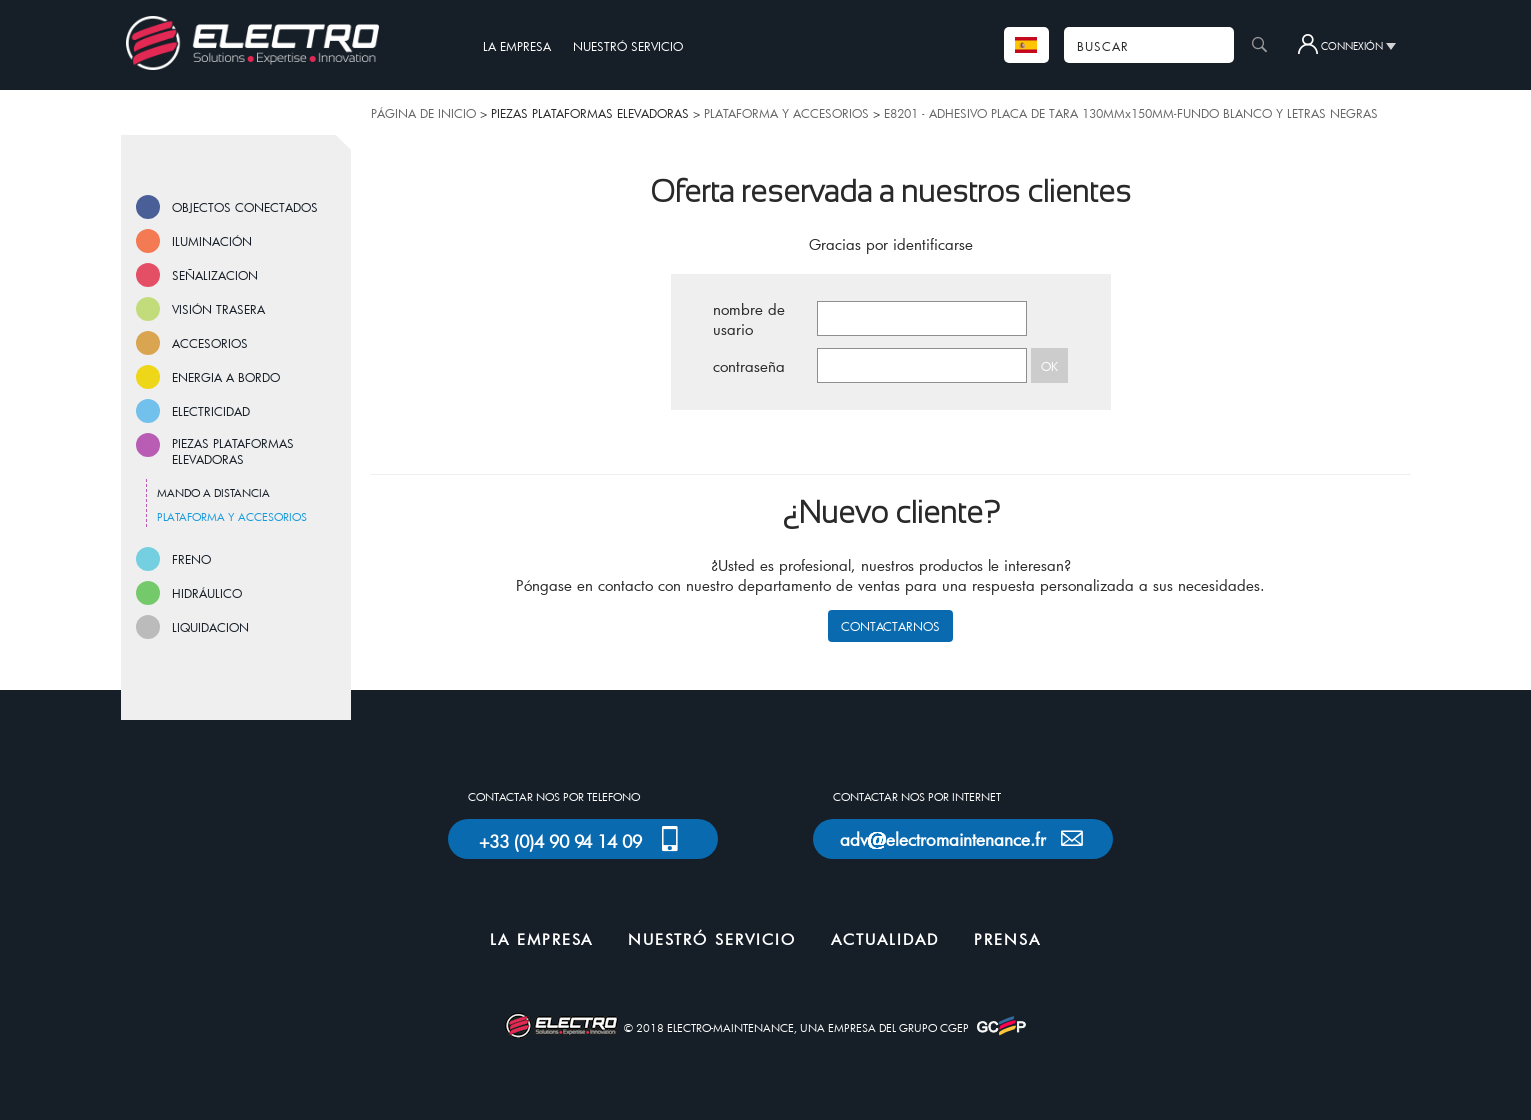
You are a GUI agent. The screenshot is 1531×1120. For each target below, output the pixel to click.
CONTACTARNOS (890, 626)
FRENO (191, 559)
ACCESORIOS (210, 343)
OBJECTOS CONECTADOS (245, 207)
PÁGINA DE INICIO (423, 113)
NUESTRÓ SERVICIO (628, 46)
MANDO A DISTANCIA (213, 492)
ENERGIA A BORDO (226, 377)
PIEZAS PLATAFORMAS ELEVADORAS (233, 451)
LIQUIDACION (210, 627)
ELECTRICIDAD (211, 411)
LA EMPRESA (517, 46)
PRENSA (1007, 939)
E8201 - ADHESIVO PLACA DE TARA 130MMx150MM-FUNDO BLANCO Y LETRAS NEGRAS (1131, 113)
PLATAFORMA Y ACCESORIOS (786, 113)
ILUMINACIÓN (212, 241)
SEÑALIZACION (215, 275)
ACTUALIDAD (885, 939)
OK (1049, 366)
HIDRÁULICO (207, 593)
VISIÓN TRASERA (218, 309)
